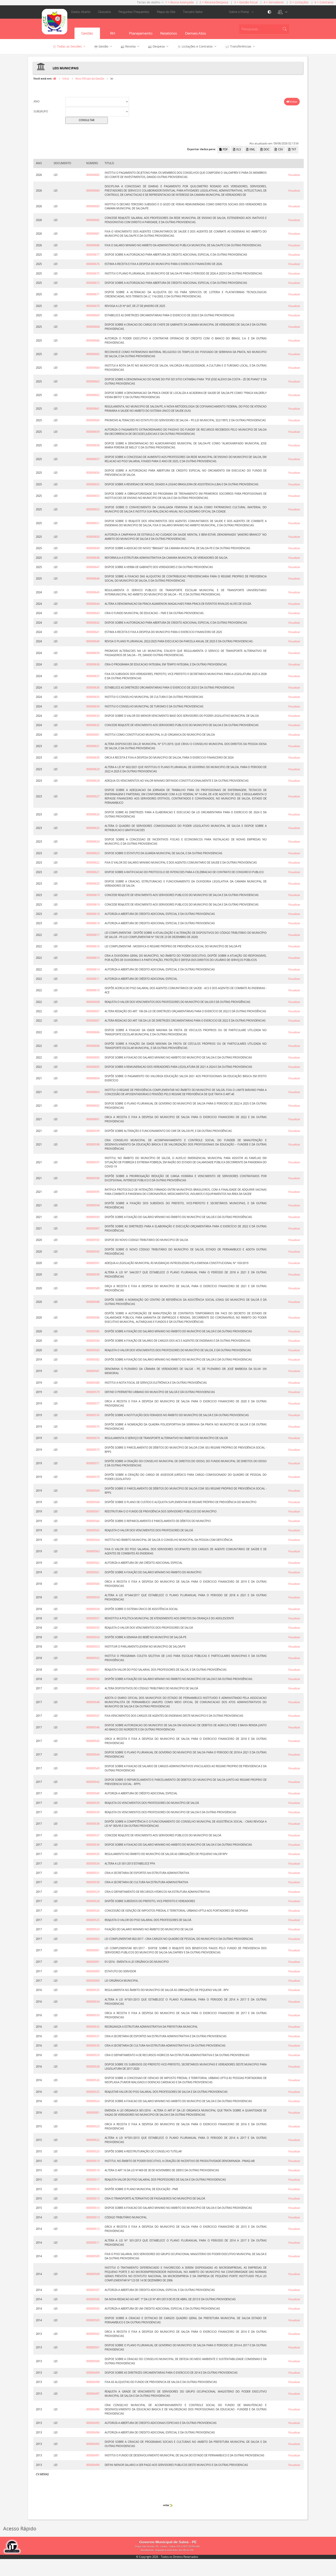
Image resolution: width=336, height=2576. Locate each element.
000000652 (93, 509)
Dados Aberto (80, 12)
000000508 (93, 2274)
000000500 (93, 2361)
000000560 (93, 1584)
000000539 (93, 1803)
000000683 (93, 206)
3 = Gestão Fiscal (246, 2)
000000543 (93, 1768)
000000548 (93, 1702)
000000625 (93, 828)
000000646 (93, 578)
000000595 (93, 1192)
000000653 (93, 496)
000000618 (93, 914)
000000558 (93, 1609)
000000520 (93, 2151)
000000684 (93, 190)
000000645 (93, 592)
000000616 (93, 946)
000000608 (93, 1002)
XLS (237, 149)
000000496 (93, 2409)
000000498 (93, 2382)
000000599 (93, 1131)
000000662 (93, 395)
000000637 (93, 676)
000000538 (93, 1824)
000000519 (93, 2161)
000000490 (93, 2465)
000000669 (93, 315)
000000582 (93, 1359)
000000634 (93, 706)
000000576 (93, 1415)
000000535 (93, 1854)
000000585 (93, 1331)
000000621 (93, 872)
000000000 (93, 1971)
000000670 (93, 306)
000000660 (93, 420)
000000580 (93, 1383)
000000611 (93, 979)
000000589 (93, 1288)
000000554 (93, 1637)
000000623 (93, 853)
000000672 (93, 283)
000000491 (93, 2455)
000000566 (93, 1521)
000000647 (93, 567)
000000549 (93, 1688)
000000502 (93, 2334)
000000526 (93, 1910)
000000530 (93, 1882)
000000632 (93, 725)
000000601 (93, 1119)
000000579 (93, 1392)
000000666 (93, 340)
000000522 (93, 2140)
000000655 (93, 484)
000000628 (93, 781)
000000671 (93, 294)
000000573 (93, 1450)
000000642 (93, 622)
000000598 (93, 1144)
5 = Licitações (299, 2)
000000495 (93, 2423)
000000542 (93, 1782)
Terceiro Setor (193, 12)
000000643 (93, 613)
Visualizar (294, 175)
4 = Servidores (274, 2)
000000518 (93, 2170)
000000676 (93, 264)
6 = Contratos (324, 2)
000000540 (93, 1793)
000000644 (93, 604)
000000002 (93, 1939)
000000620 (93, 883)
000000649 (93, 548)
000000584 (93, 1341)
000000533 (93, 2015)
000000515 (93, 2198)
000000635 (93, 697)
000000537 (93, 1835)
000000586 (93, 1317)
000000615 (93, 958)
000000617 (93, 935)
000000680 (93, 245)
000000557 (93, 1618)
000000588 (93, 1302)
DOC (264, 149)
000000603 (93, 1092)
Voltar (291, 102)
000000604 (93, 1078)
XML (250, 149)
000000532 (93, 2027)
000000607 (93, 1011)
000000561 (93, 1572)
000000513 (93, 2217)
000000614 (93, 969)
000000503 (93, 2320)
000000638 (93, 664)
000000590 (93, 1274)
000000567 (93, 1511)
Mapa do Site (166, 12)
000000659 (93, 432)
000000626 (93, 814)
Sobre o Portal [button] (242, 12)
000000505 (93, 2308)
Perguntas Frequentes (133, 12)
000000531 (93, 1873)
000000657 (93, 459)
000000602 (93, 1105)
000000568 (93, 1502)
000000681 (93, 233)
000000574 (93, 1438)
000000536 (93, 1845)
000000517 (93, 2179)
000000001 (93, 734)
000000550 (93, 1679)
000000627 (93, 796)
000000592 (93, 1240)
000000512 (93, 2229)
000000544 (93, 1754)
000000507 (93, 2290)
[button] (280, 12)
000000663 (93, 381)
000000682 (93, 220)
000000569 (93, 1490)
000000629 (93, 769)
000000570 (93, 1477)
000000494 (93, 2432)
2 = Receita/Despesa (214, 2)
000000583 (93, 1350)
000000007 (93, 1228)
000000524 (93, 1929)
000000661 (93, 408)
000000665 (93, 354)
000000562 (93, 1563)
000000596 (93, 1178)
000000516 (93, 2189)
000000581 (93, 1371)
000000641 (93, 632)
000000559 (93, 1597)
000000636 (93, 687)
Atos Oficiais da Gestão (89, 78)
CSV (279, 149)
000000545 (93, 1741)
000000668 (93, 327)
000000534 (93, 1863)
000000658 (93, 445)
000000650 (93, 537)
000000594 (93, 1205)
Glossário (104, 12)
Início (65, 78)
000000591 (93, 1263)
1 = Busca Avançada (179, 2)
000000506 (93, 2299)
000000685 (93, 175)
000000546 (93, 1727)
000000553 (93, 1646)
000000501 (93, 2347)
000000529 (93, 1892)
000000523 (93, 2126)
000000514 (93, 2208)
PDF (223, 149)
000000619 (93, 895)
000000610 (93, 990)
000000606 (93, 1032)
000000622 (93, 862)
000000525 (93, 1920)
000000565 (93, 1530)
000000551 (93, 1670)
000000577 (93, 1403)
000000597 (93, 1162)
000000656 (93, 473)
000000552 (93, 1658)
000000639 (93, 653)
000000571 (93, 1463)
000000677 (93, 254)
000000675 (93, 273)
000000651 (93, 523)
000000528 (93, 1901)
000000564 (93, 1540)
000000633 (93, 716)
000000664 (93, 368)
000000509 (93, 2256)
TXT (292, 149)
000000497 (93, 2393)
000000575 (93, 1426)
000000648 (93, 558)
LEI (56, 175)
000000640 (93, 641)
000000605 (93, 1057)
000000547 (93, 1716)
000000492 (93, 2444)
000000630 (93, 757)
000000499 (93, 2372)
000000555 (93, 1628)
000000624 (93, 841)
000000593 (93, 1217)
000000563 (93, 1551)
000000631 (93, 746)
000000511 (93, 2242)
